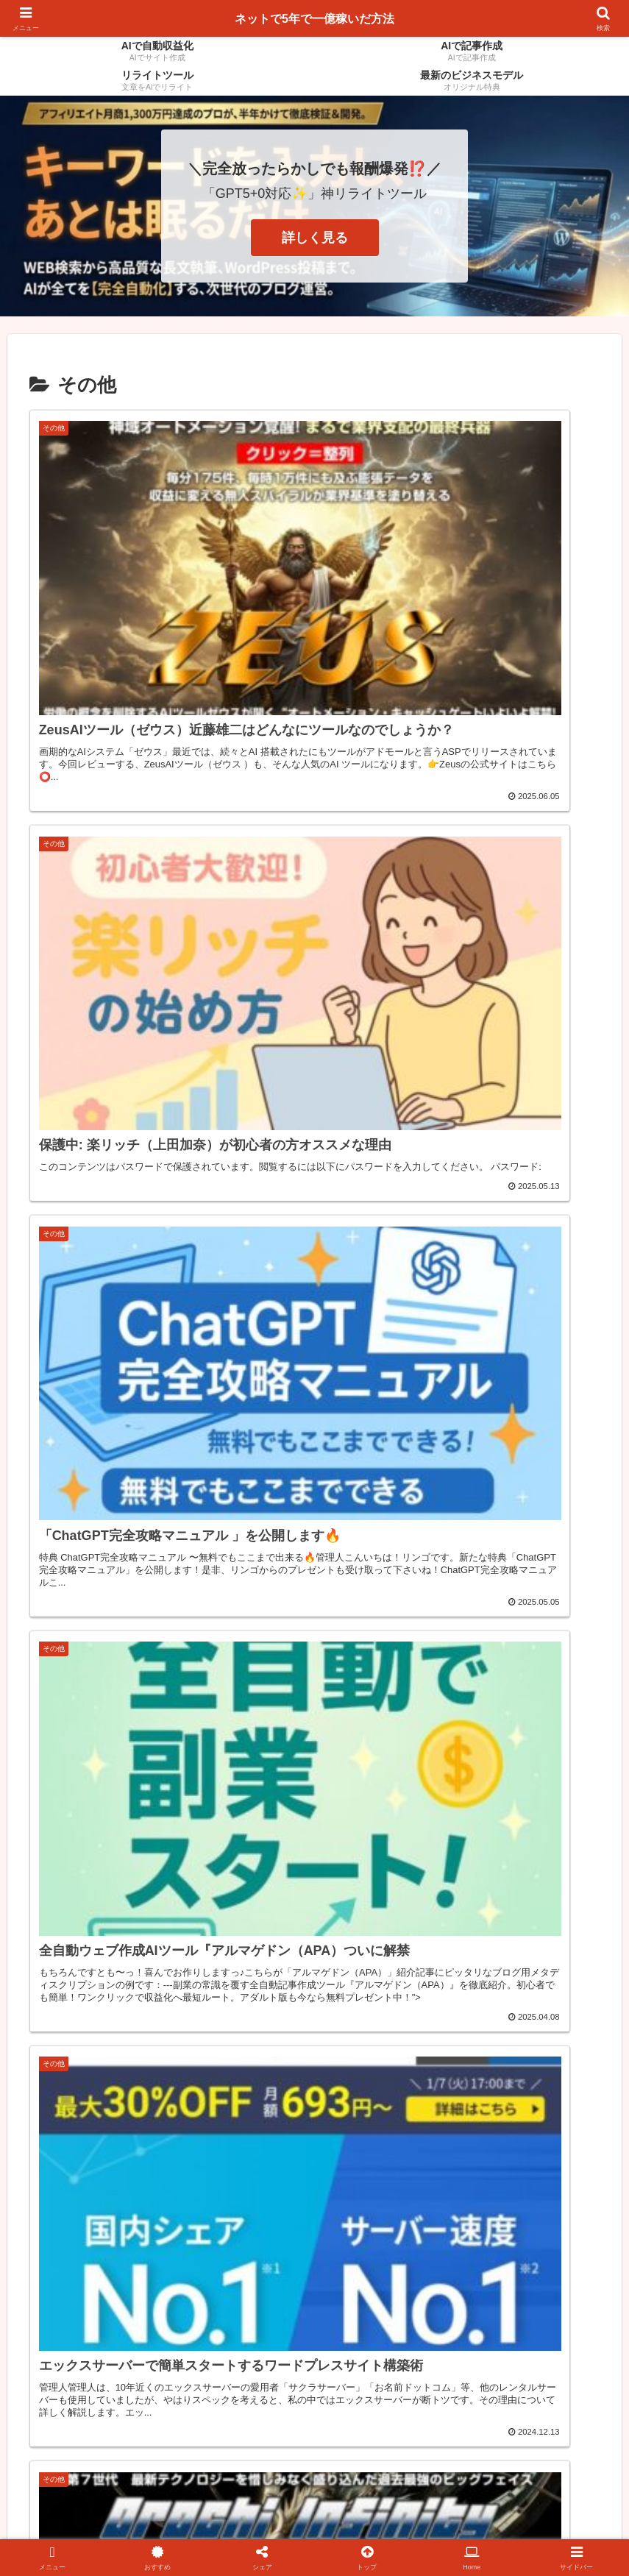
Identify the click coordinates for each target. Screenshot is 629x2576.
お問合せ (450, 2530)
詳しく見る (315, 237)
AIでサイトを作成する (317, 2530)
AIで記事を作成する (204, 2530)
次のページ (314, 2321)
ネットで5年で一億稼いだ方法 (314, 18)
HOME (398, 2530)
